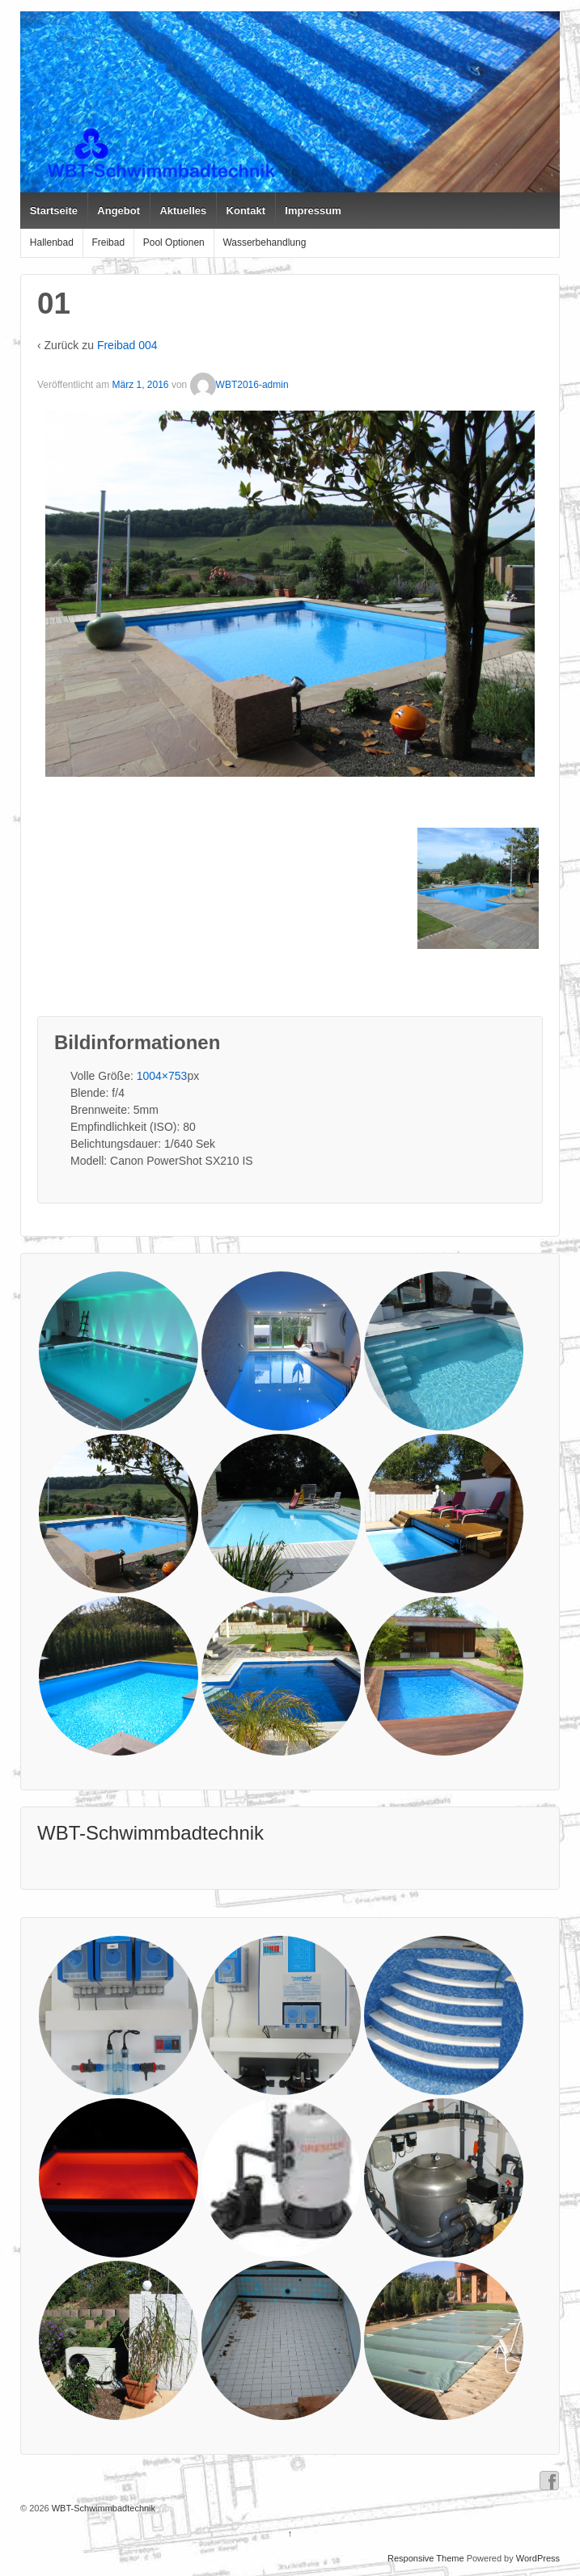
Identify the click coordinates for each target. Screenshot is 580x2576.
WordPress (538, 2558)
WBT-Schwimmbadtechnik (150, 1833)
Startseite (54, 210)
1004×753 (162, 1075)
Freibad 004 (127, 345)
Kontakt (245, 210)
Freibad (108, 242)
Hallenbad (52, 242)
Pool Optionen (174, 242)
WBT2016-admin (239, 384)
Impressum (313, 210)
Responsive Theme (425, 2558)
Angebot (118, 210)
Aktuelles (182, 210)
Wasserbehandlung (264, 242)
